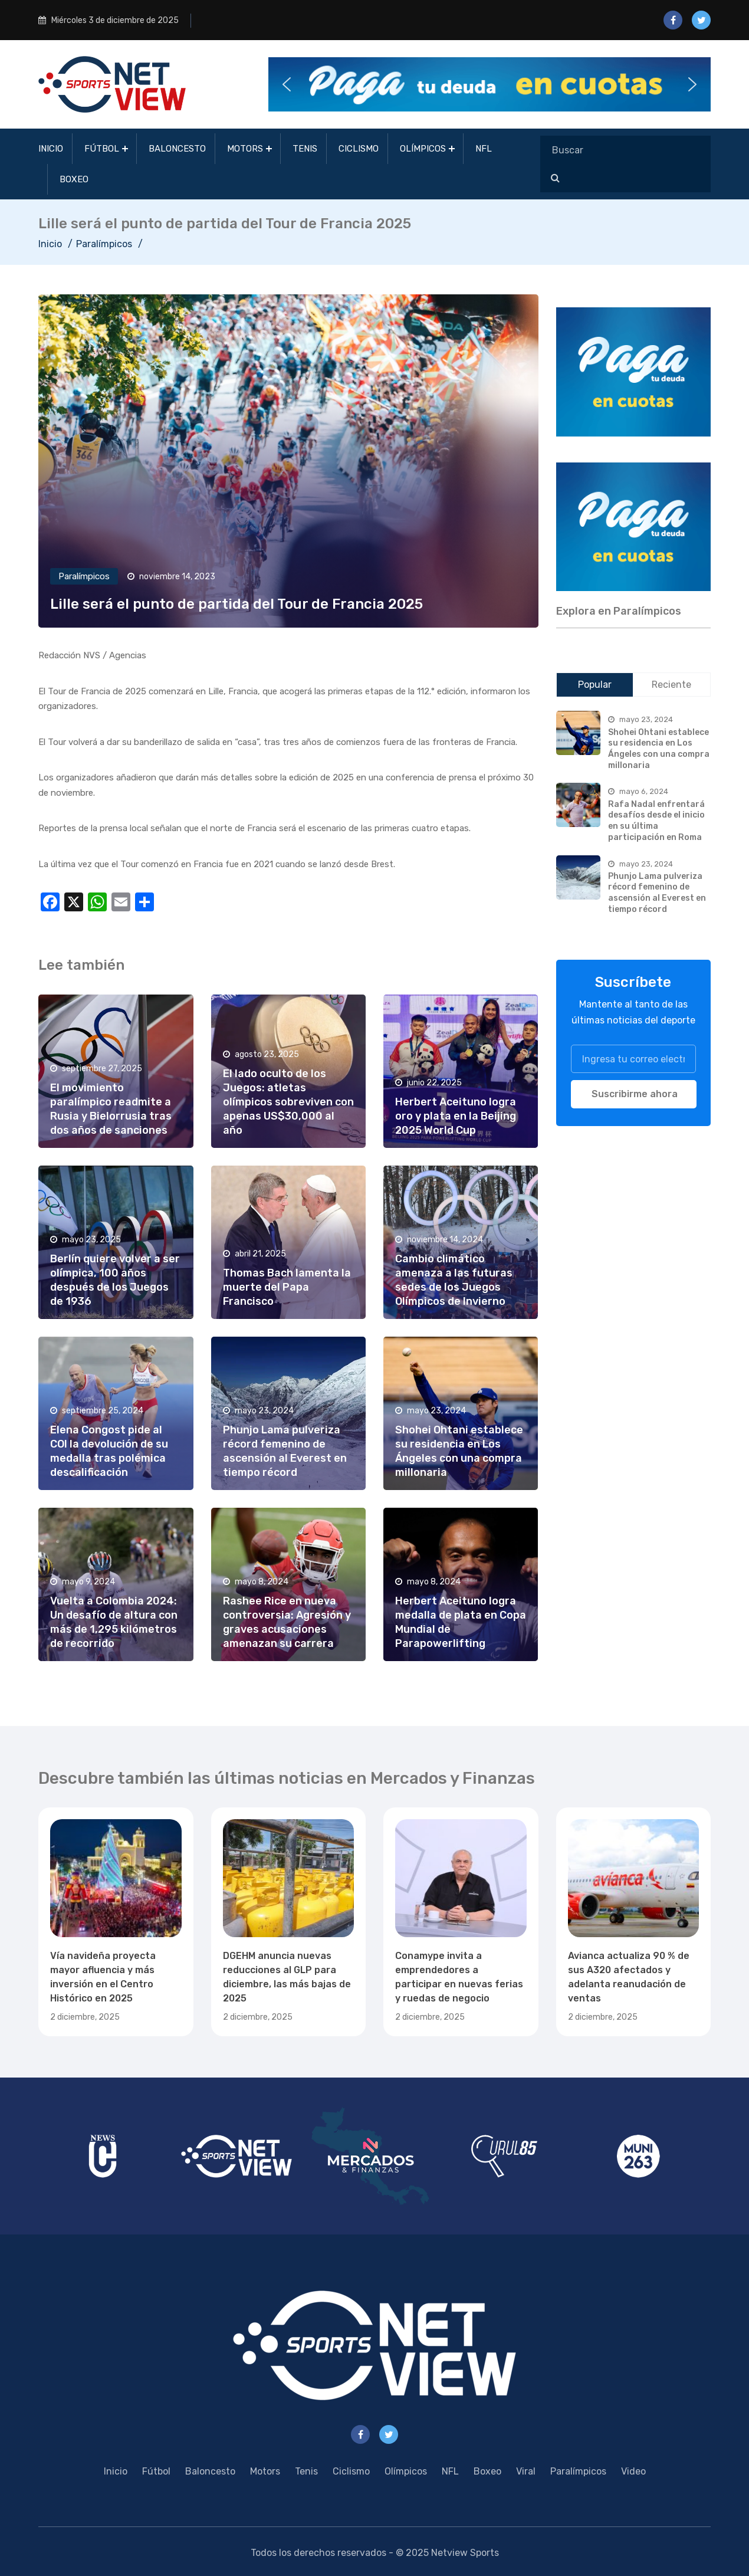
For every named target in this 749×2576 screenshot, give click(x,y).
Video (633, 2471)
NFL (483, 148)
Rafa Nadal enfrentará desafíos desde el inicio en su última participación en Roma (656, 820)
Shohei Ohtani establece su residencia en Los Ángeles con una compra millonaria (658, 748)
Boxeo (74, 179)
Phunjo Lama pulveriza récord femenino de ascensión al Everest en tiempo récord (657, 892)
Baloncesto (177, 148)
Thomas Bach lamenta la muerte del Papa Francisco (287, 1287)
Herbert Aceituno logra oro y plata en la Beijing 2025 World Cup (455, 1116)
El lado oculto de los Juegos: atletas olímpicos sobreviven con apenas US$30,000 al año (288, 1102)
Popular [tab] (595, 684)
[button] (489, 84)
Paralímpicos (104, 244)
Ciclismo (359, 148)
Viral (526, 2471)
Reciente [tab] (671, 684)
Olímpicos (423, 148)
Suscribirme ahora (635, 1094)
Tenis (305, 148)
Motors (245, 148)
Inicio (50, 148)
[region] (633, 371)
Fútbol (101, 148)
